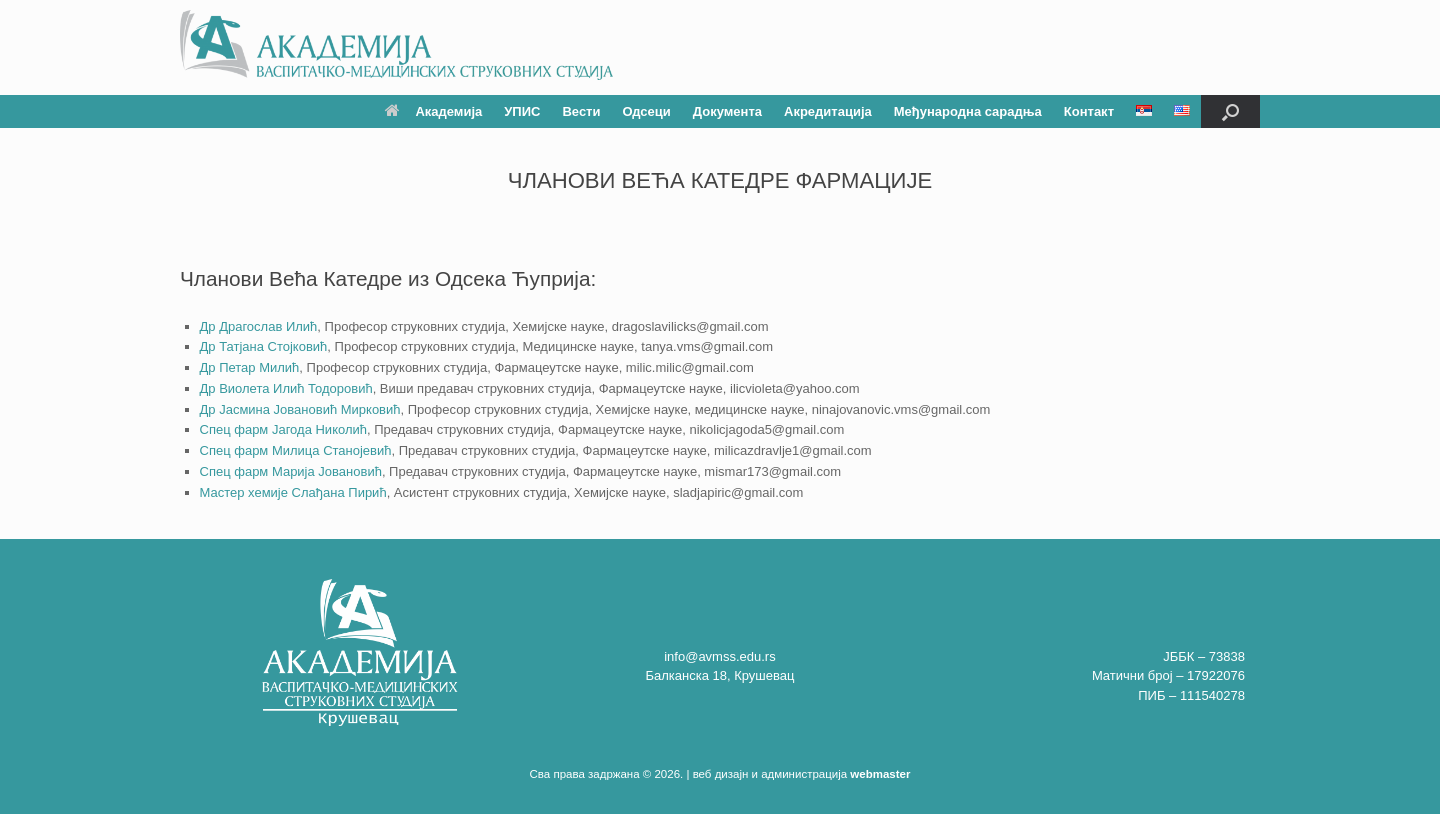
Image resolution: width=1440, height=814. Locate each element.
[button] (1230, 111)
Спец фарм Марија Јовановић (291, 471)
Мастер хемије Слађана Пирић (293, 492)
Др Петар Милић (250, 367)
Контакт (1089, 111)
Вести (581, 111)
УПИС (522, 111)
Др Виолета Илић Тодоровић (286, 388)
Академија (433, 111)
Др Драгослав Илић (259, 326)
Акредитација (828, 111)
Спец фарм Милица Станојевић (296, 450)
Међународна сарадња (968, 111)
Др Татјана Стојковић (264, 346)
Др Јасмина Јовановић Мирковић (300, 409)
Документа (727, 111)
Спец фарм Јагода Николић (283, 429)
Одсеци (646, 111)
